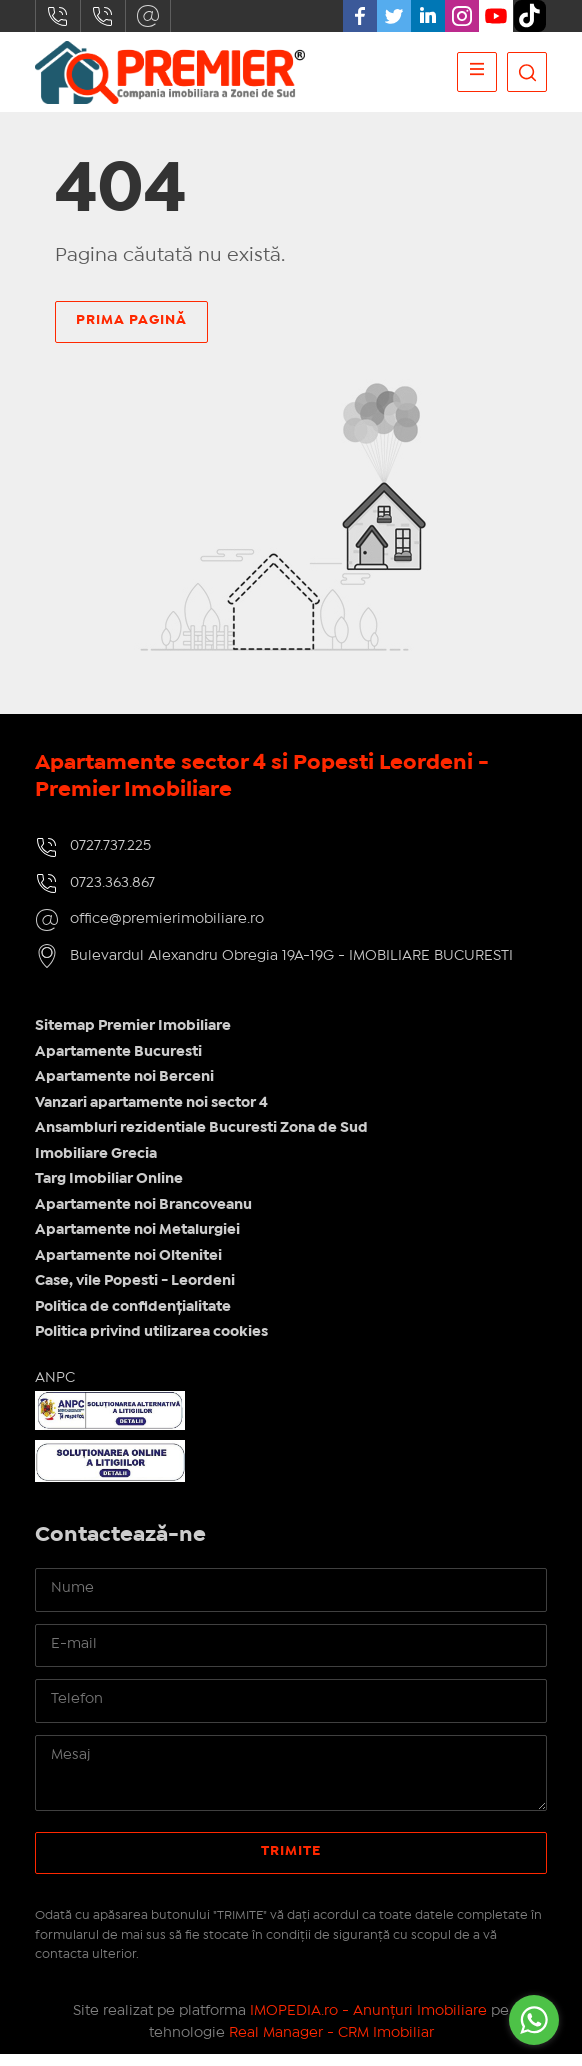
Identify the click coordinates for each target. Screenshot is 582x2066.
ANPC (55, 1388)
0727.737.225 (58, 16)
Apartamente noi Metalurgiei (137, 1241)
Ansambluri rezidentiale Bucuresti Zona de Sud (201, 1139)
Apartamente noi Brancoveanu (143, 1215)
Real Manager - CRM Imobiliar (331, 2043)
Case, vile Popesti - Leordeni (135, 1292)
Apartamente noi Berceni (124, 1088)
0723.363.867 (103, 16)
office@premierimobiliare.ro (148, 16)
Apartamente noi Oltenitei (128, 1266)
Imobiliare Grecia (96, 1164)
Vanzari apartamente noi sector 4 (151, 1113)
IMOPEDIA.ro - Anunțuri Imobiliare (368, 2021)
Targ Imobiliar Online (109, 1190)
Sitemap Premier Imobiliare (133, 1037)
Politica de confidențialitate (133, 1317)
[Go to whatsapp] (534, 2020)
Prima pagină (131, 320)
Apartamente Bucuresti (118, 1062)
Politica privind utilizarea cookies (151, 1343)
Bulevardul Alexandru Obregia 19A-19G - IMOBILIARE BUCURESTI (291, 966)
